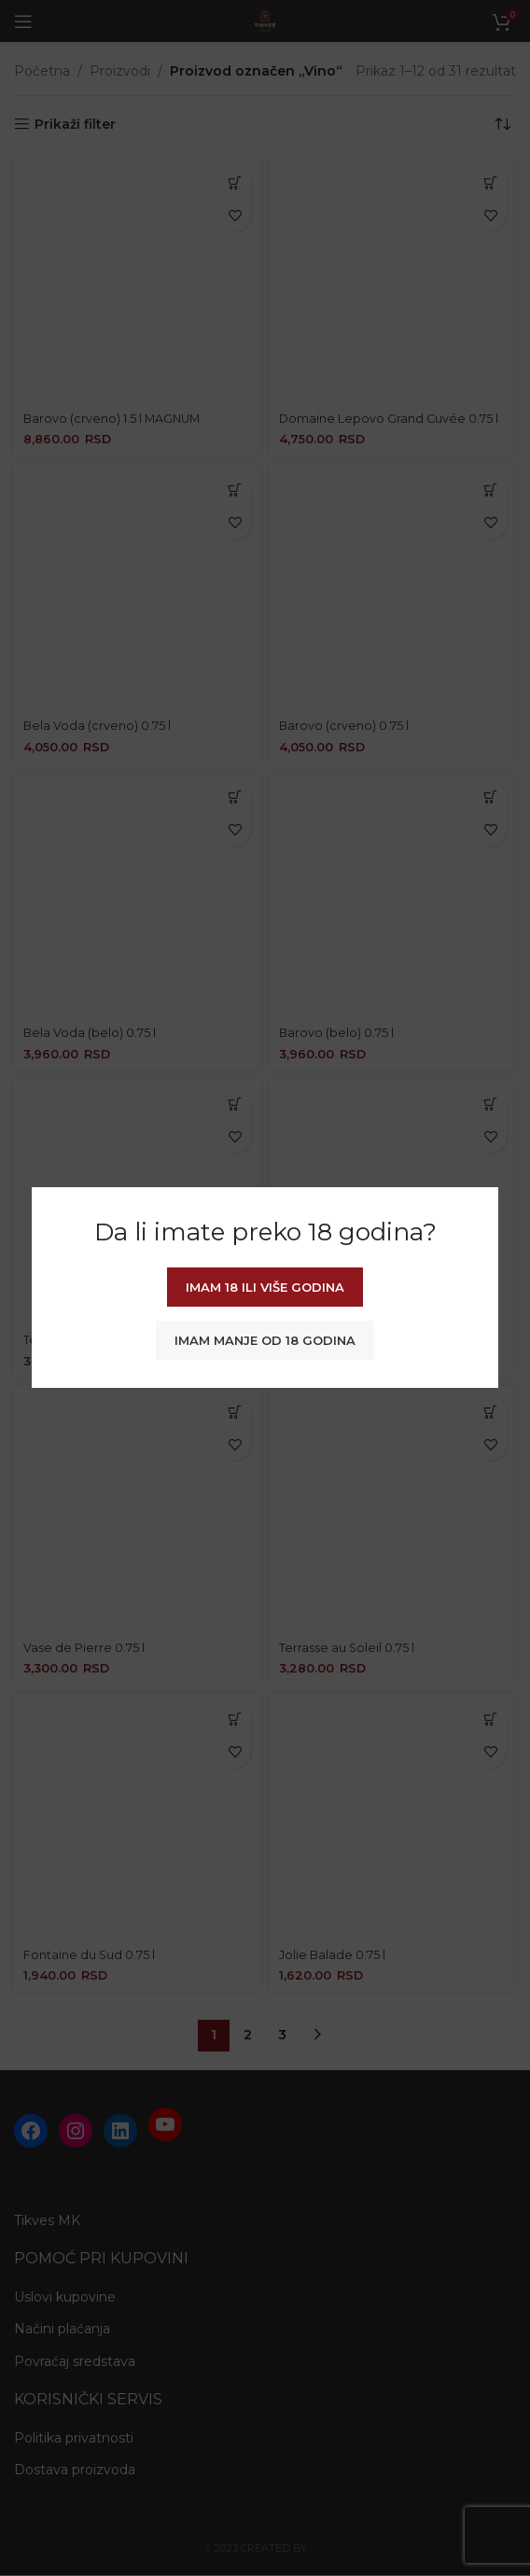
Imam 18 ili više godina (265, 1287)
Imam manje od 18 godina (265, 1340)
